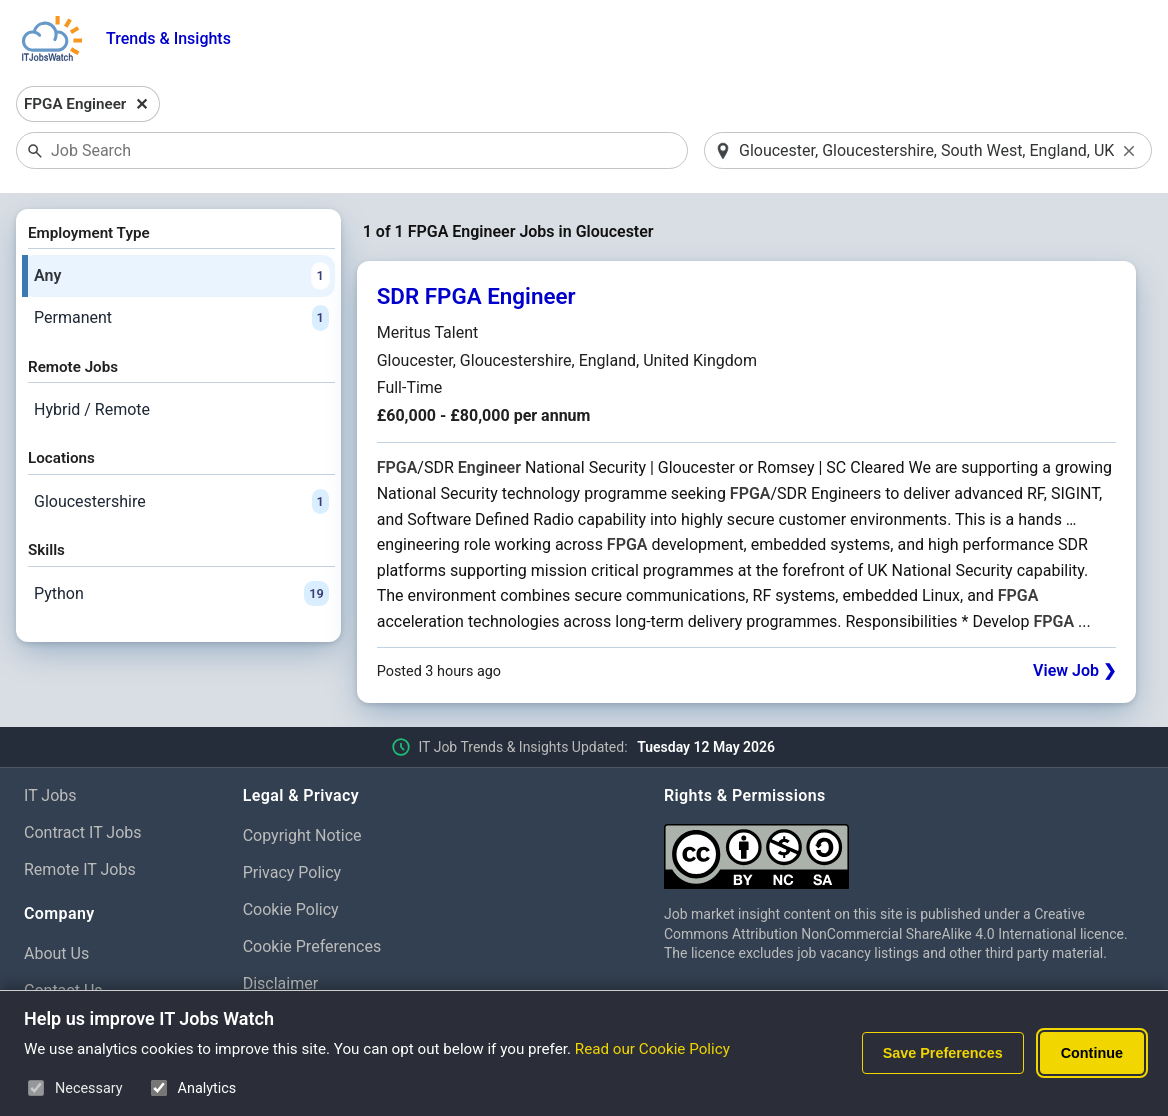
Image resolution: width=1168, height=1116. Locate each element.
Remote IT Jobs (80, 869)
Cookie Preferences (312, 946)
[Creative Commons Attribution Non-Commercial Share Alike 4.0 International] (904, 848)
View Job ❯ (1074, 670)
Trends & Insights (168, 38)
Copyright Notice (302, 835)
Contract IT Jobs (83, 832)
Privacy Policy (292, 872)
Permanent (181, 318)
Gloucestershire (181, 502)
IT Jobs (50, 795)
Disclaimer (280, 983)
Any (181, 276)
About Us (56, 953)
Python (181, 594)
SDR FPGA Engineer (476, 296)
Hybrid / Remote (92, 409)
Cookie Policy (291, 909)
